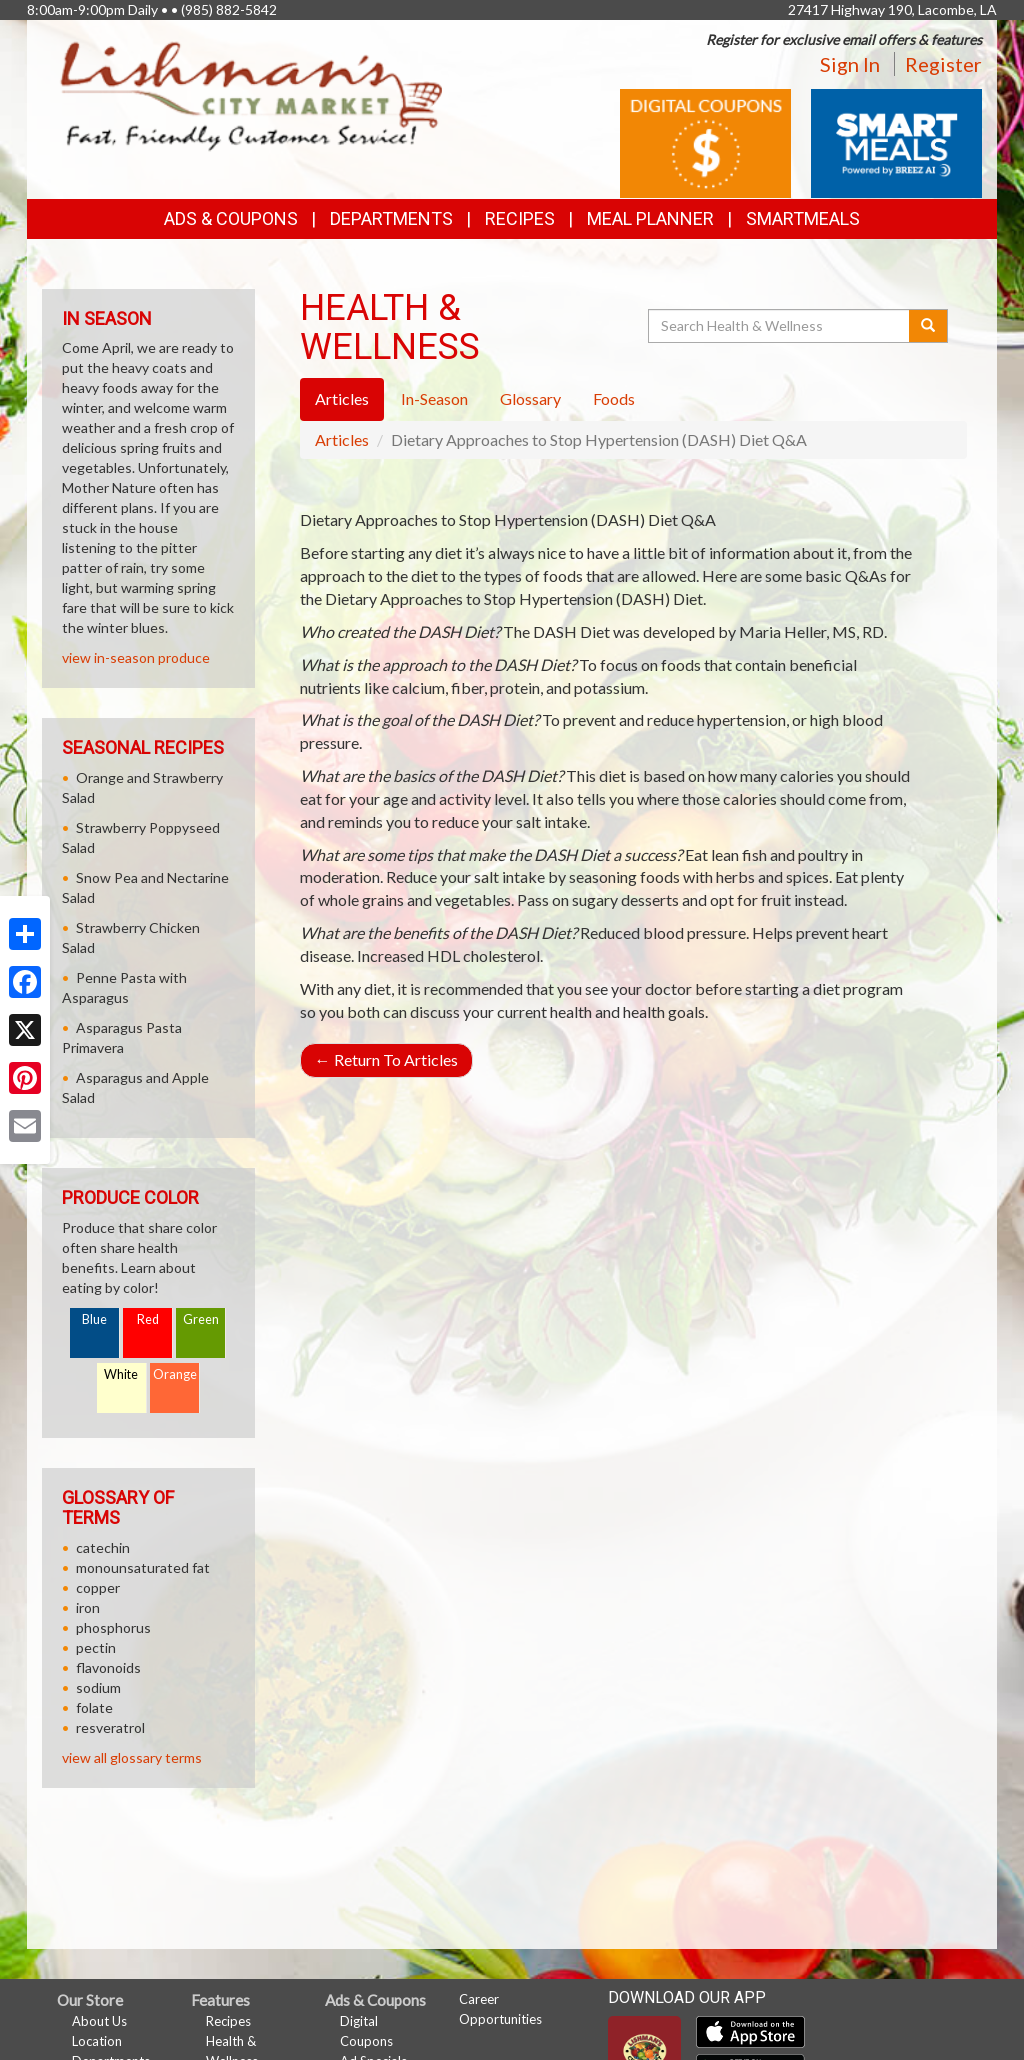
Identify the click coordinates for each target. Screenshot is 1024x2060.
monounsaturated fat (143, 1567)
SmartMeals (803, 218)
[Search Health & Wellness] (780, 326)
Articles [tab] (342, 398)
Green (201, 1319)
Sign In (850, 64)
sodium (98, 1687)
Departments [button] (391, 218)
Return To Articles (386, 1059)
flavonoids (108, 1667)
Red (148, 1319)
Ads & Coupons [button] (231, 218)
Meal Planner (650, 218)
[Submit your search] (928, 326)
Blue (94, 1319)
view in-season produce (136, 657)
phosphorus (113, 1627)
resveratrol (110, 1727)
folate (94, 1707)
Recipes (520, 218)
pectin (96, 1647)
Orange (175, 1374)
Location (97, 2041)
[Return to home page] (252, 95)
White (121, 1374)
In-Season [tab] (434, 398)
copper (98, 1587)
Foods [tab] (614, 398)
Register (943, 64)
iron (88, 1607)
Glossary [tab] (530, 398)
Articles (342, 439)
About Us (99, 2021)
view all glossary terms (132, 1757)
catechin (103, 1547)
